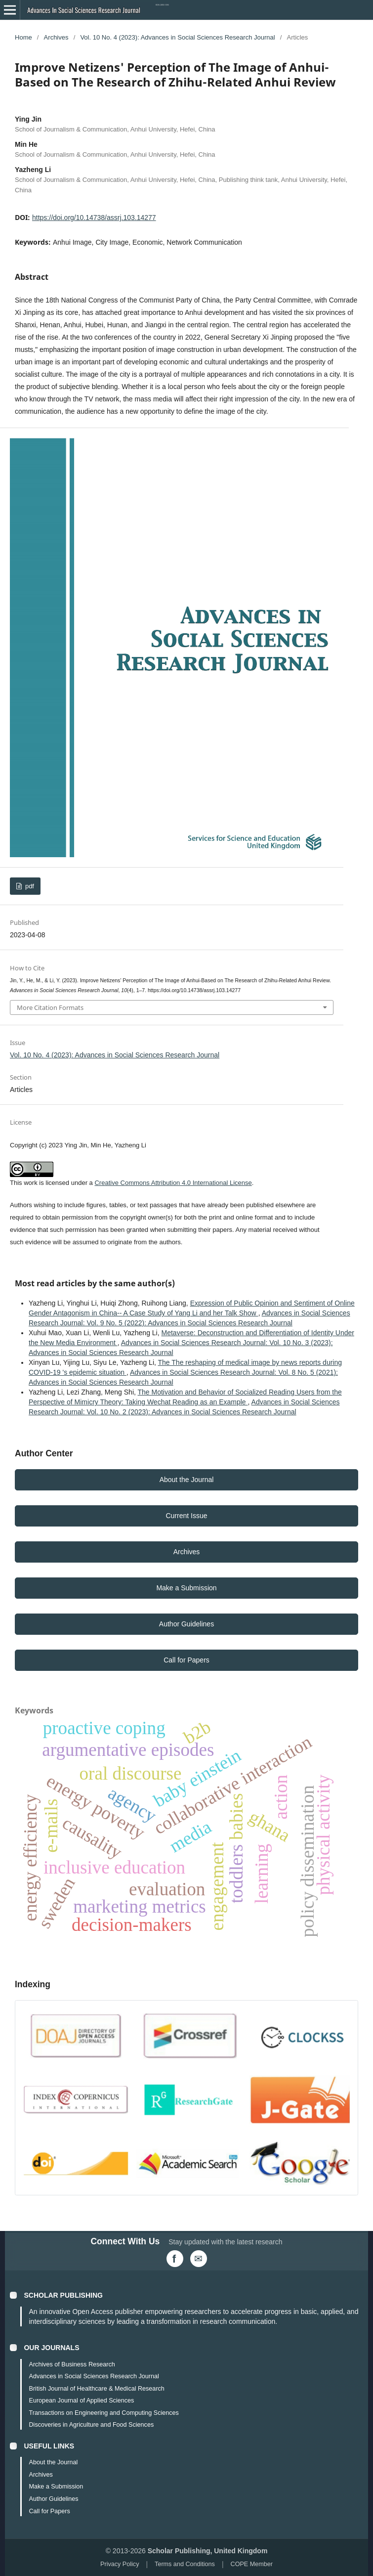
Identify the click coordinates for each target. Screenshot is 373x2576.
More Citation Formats (50, 1007)
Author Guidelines (186, 1624)
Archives (56, 37)
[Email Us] (198, 2258)
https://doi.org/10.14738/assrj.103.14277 (94, 217)
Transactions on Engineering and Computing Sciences (103, 2412)
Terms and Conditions (185, 2564)
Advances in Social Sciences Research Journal (94, 2376)
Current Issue (186, 1516)
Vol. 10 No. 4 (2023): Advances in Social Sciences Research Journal (177, 37)
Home (23, 37)
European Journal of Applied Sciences (81, 2400)
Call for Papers (186, 1660)
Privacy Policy (119, 2564)
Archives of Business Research (72, 2364)
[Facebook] (174, 2258)
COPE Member (252, 2564)
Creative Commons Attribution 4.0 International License (172, 1182)
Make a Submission (186, 1588)
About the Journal (187, 1480)
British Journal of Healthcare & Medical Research (96, 2388)
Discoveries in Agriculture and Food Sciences (91, 2424)
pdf (28, 886)
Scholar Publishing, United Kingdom (208, 2551)
